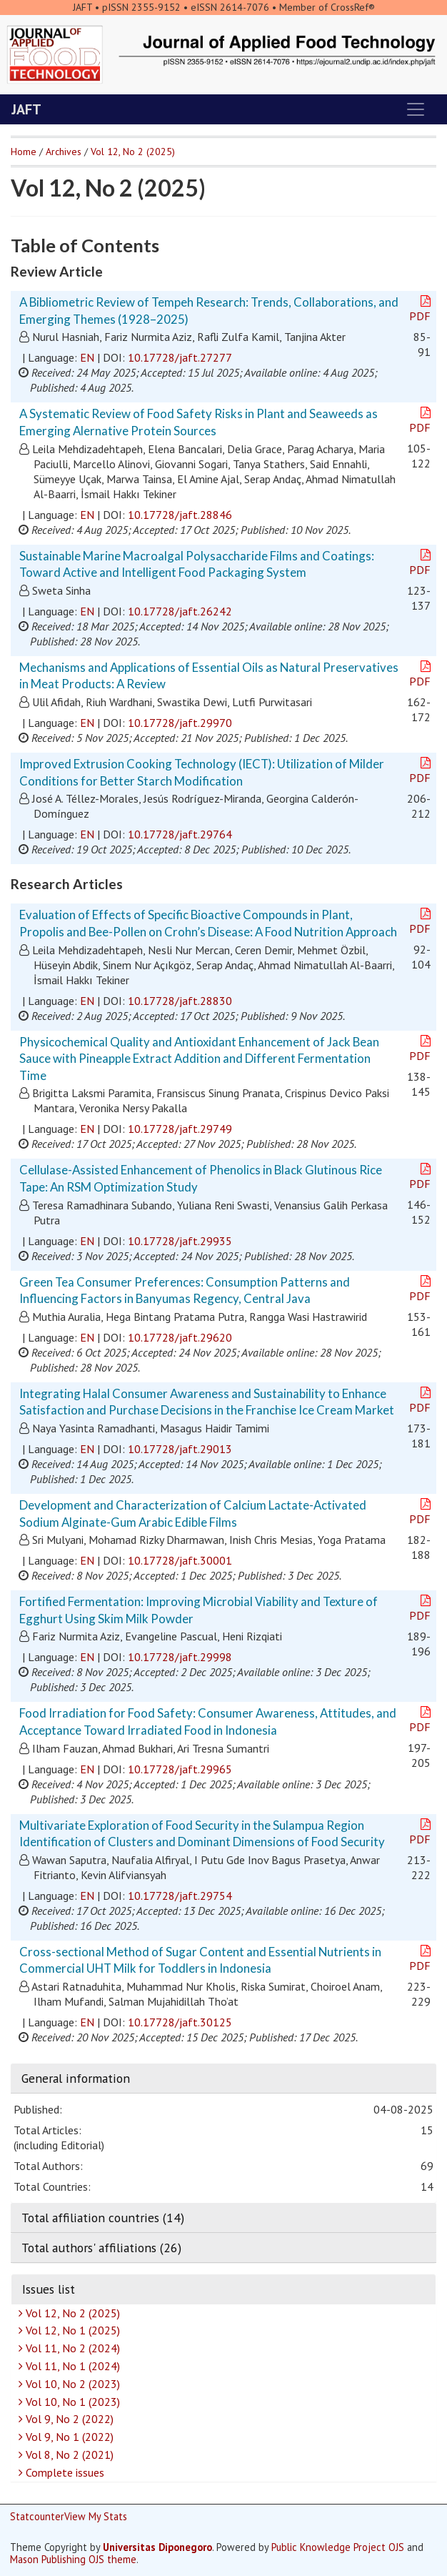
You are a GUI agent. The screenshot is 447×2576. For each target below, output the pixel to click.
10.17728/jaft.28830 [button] (180, 1001)
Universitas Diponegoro (157, 2547)
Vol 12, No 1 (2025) (71, 2330)
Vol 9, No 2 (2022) (68, 2419)
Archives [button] (63, 151)
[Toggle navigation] (416, 109)
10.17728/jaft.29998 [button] (180, 1657)
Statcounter (37, 2516)
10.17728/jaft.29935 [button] (180, 1241)
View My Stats (95, 2516)
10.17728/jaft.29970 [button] (180, 722)
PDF (421, 309)
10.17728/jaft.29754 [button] (180, 1895)
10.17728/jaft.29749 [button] (180, 1128)
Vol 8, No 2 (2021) (68, 2454)
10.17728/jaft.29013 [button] (180, 1449)
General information (75, 2078)
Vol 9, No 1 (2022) (68, 2436)
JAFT (26, 109)
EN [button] (87, 357)
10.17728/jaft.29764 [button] (180, 834)
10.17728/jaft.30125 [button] (180, 2022)
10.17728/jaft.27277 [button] (180, 357)
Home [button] (23, 151)
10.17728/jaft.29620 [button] (180, 1337)
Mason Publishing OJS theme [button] (73, 2559)
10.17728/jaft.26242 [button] (180, 611)
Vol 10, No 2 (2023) (71, 2384)
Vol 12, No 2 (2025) (71, 2313)
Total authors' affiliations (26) (101, 2247)
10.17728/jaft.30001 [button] (180, 1560)
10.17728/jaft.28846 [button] (180, 514)
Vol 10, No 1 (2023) (71, 2401)
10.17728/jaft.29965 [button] (180, 1769)
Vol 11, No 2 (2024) (71, 2348)
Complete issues (63, 2472)
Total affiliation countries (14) (102, 2217)
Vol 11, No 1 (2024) (71, 2366)
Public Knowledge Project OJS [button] (337, 2547)
